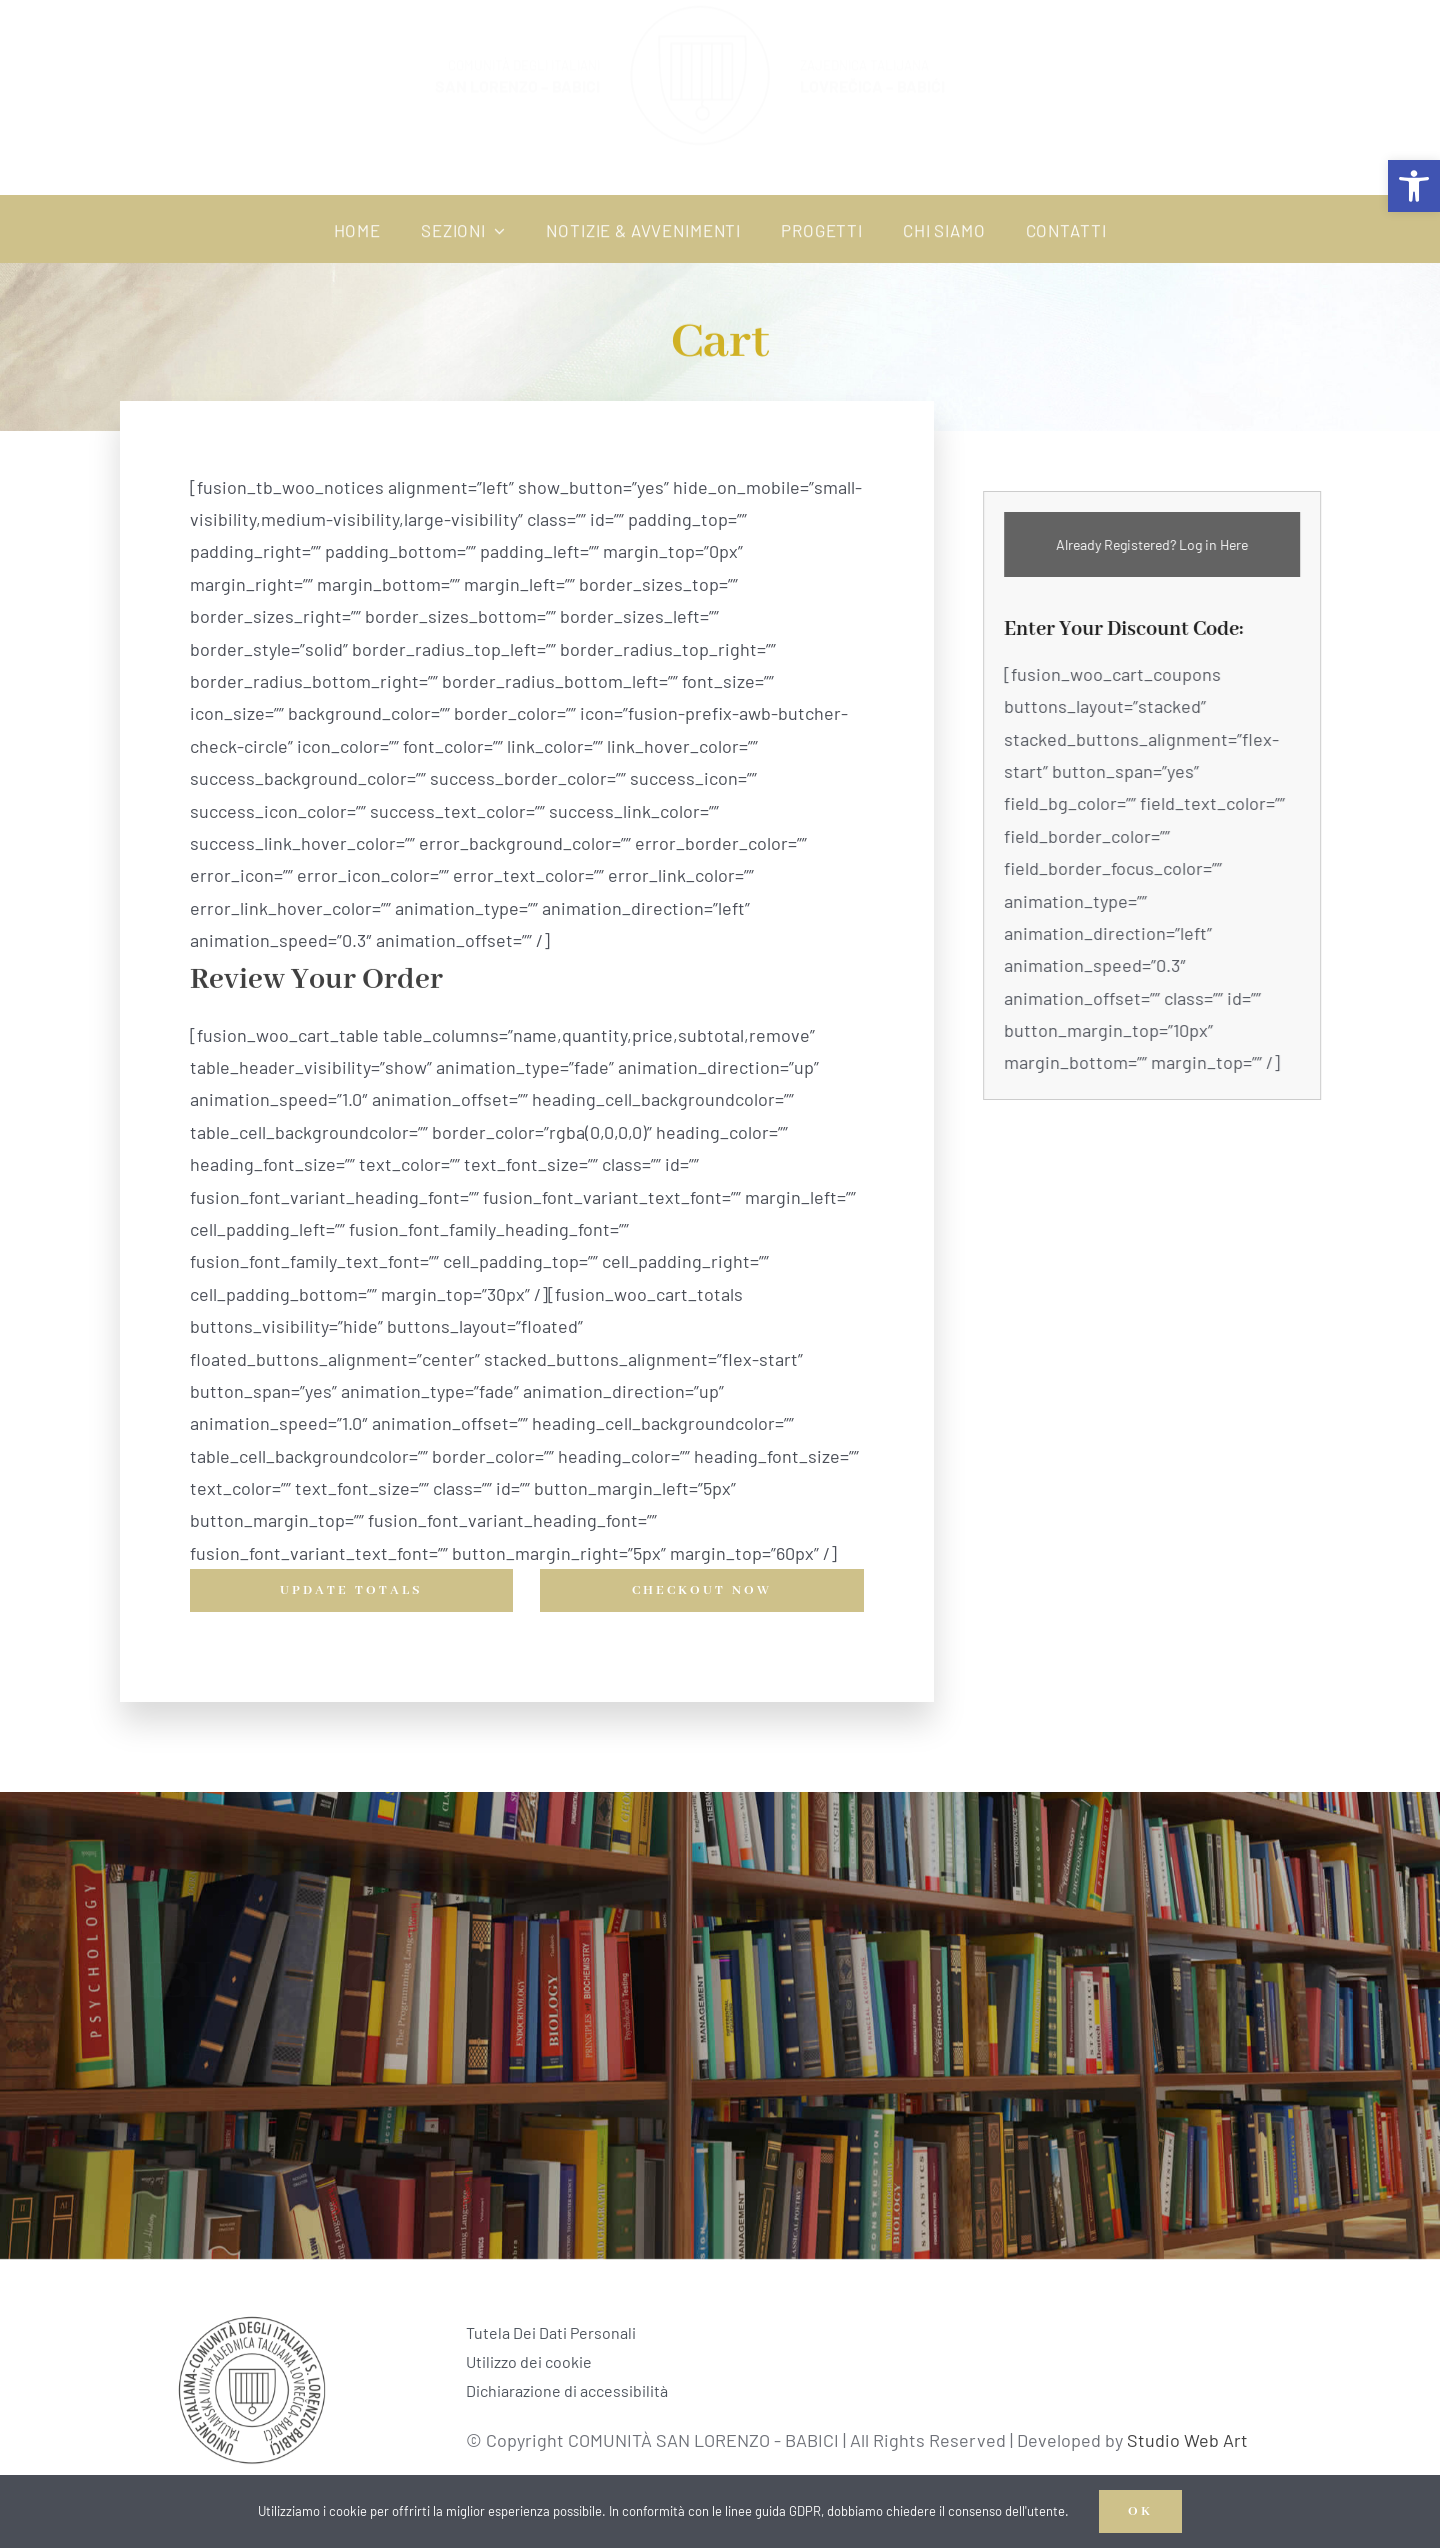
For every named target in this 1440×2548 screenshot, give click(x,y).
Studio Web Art (1193, 2440)
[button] (1414, 186)
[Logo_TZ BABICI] (252, 2318)
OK (1140, 2511)
